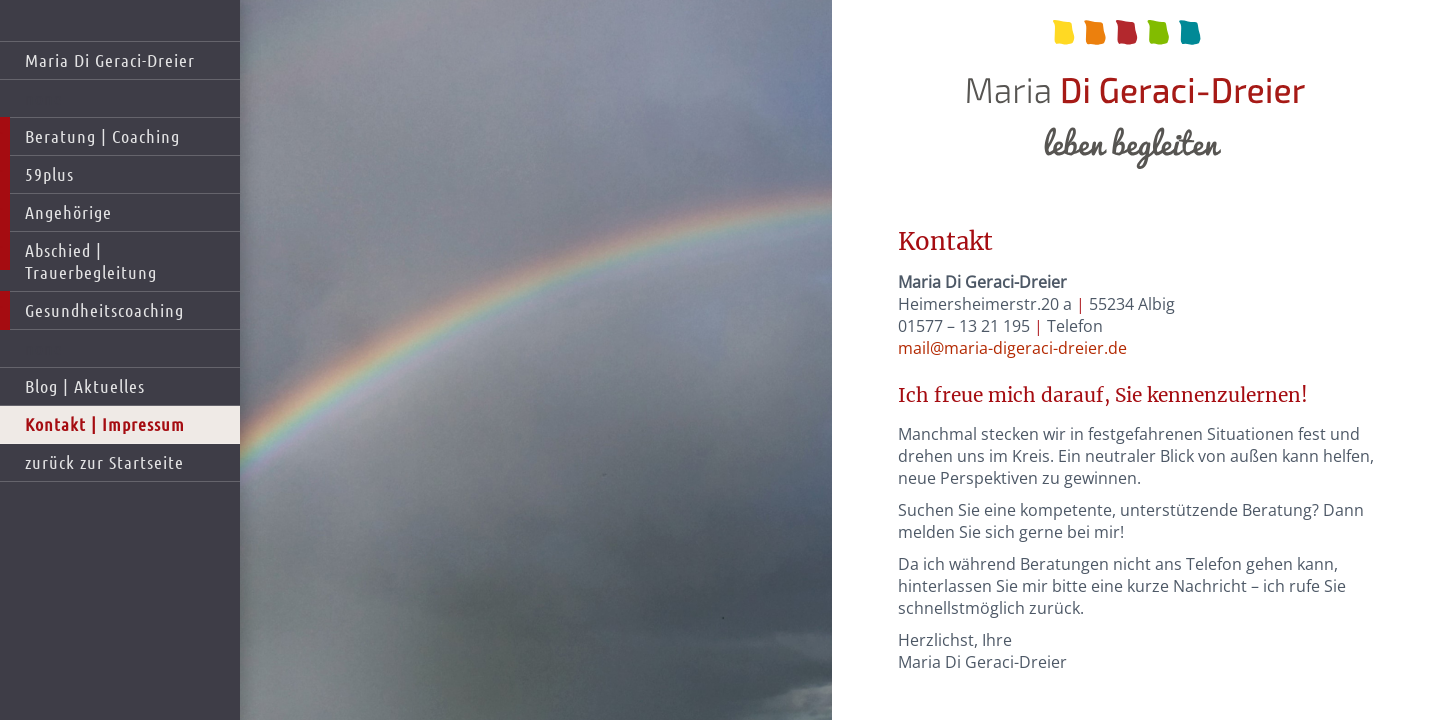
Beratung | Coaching (102, 136)
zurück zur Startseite (104, 462)
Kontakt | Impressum (105, 424)
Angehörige (68, 212)
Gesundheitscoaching (104, 310)
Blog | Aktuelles (85, 386)
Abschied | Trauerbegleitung (91, 261)
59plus (49, 174)
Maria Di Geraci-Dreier (110, 60)
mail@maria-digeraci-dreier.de (1012, 348)
